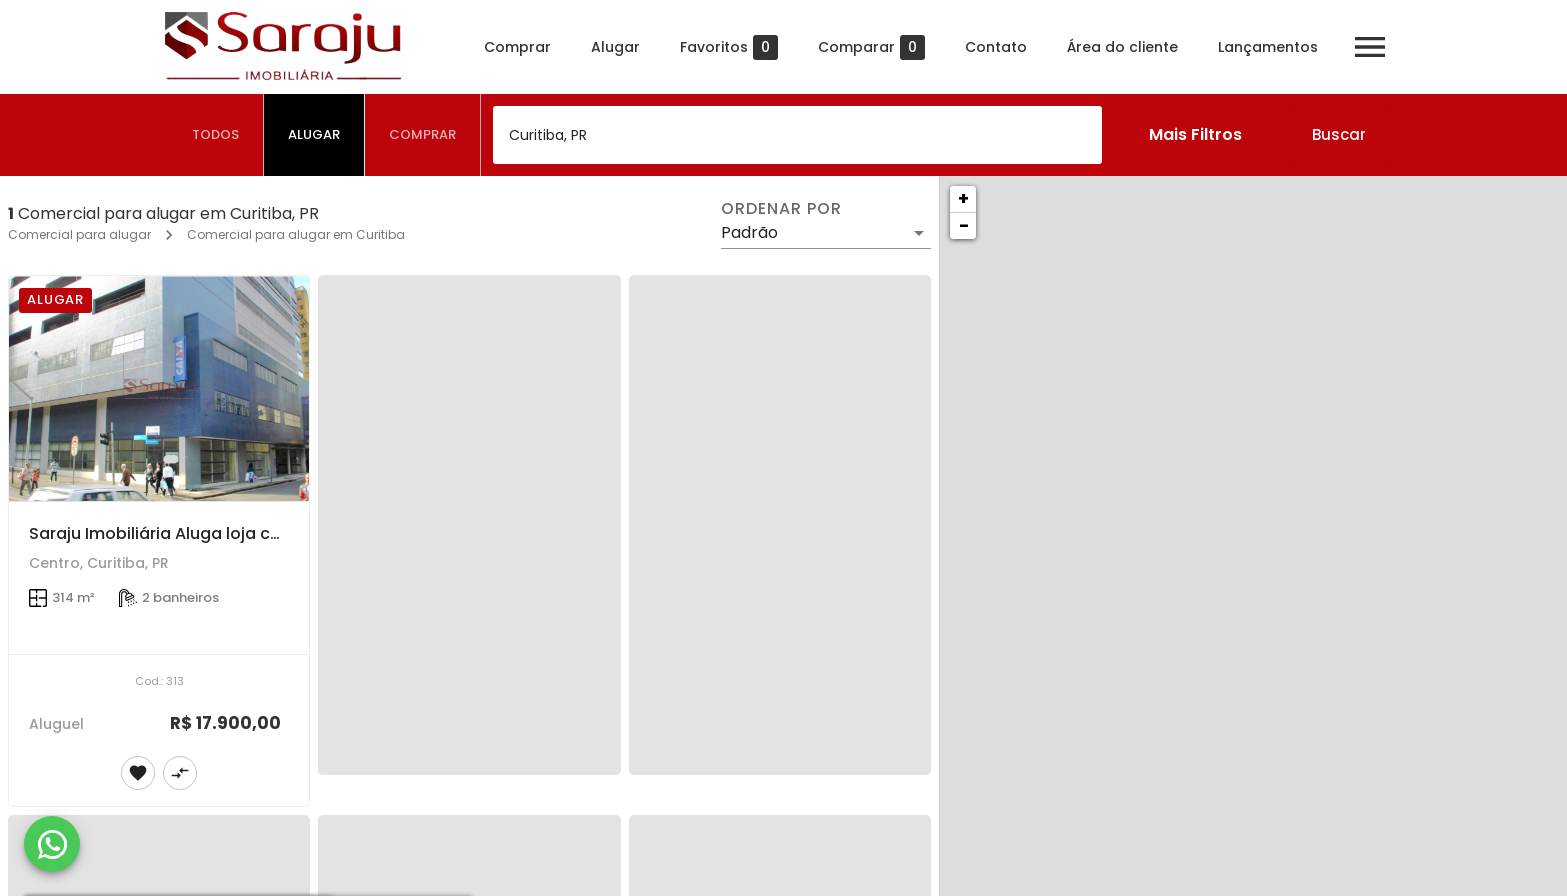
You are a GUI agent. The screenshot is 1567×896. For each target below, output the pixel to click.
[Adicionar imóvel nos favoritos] (138, 773)
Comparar (869, 47)
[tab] (216, 135)
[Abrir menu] (1368, 47)
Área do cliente (1120, 47)
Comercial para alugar (79, 234)
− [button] (964, 225)
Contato (994, 47)
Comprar (515, 47)
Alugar (613, 47)
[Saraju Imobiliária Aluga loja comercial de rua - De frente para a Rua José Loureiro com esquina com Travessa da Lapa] (159, 388)
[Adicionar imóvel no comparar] (180, 773)
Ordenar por (781, 209)
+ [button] (963, 198)
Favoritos (727, 47)
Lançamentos (1266, 47)
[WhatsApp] (52, 844)
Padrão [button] (749, 232)
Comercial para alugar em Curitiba (296, 234)
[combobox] (797, 135)
